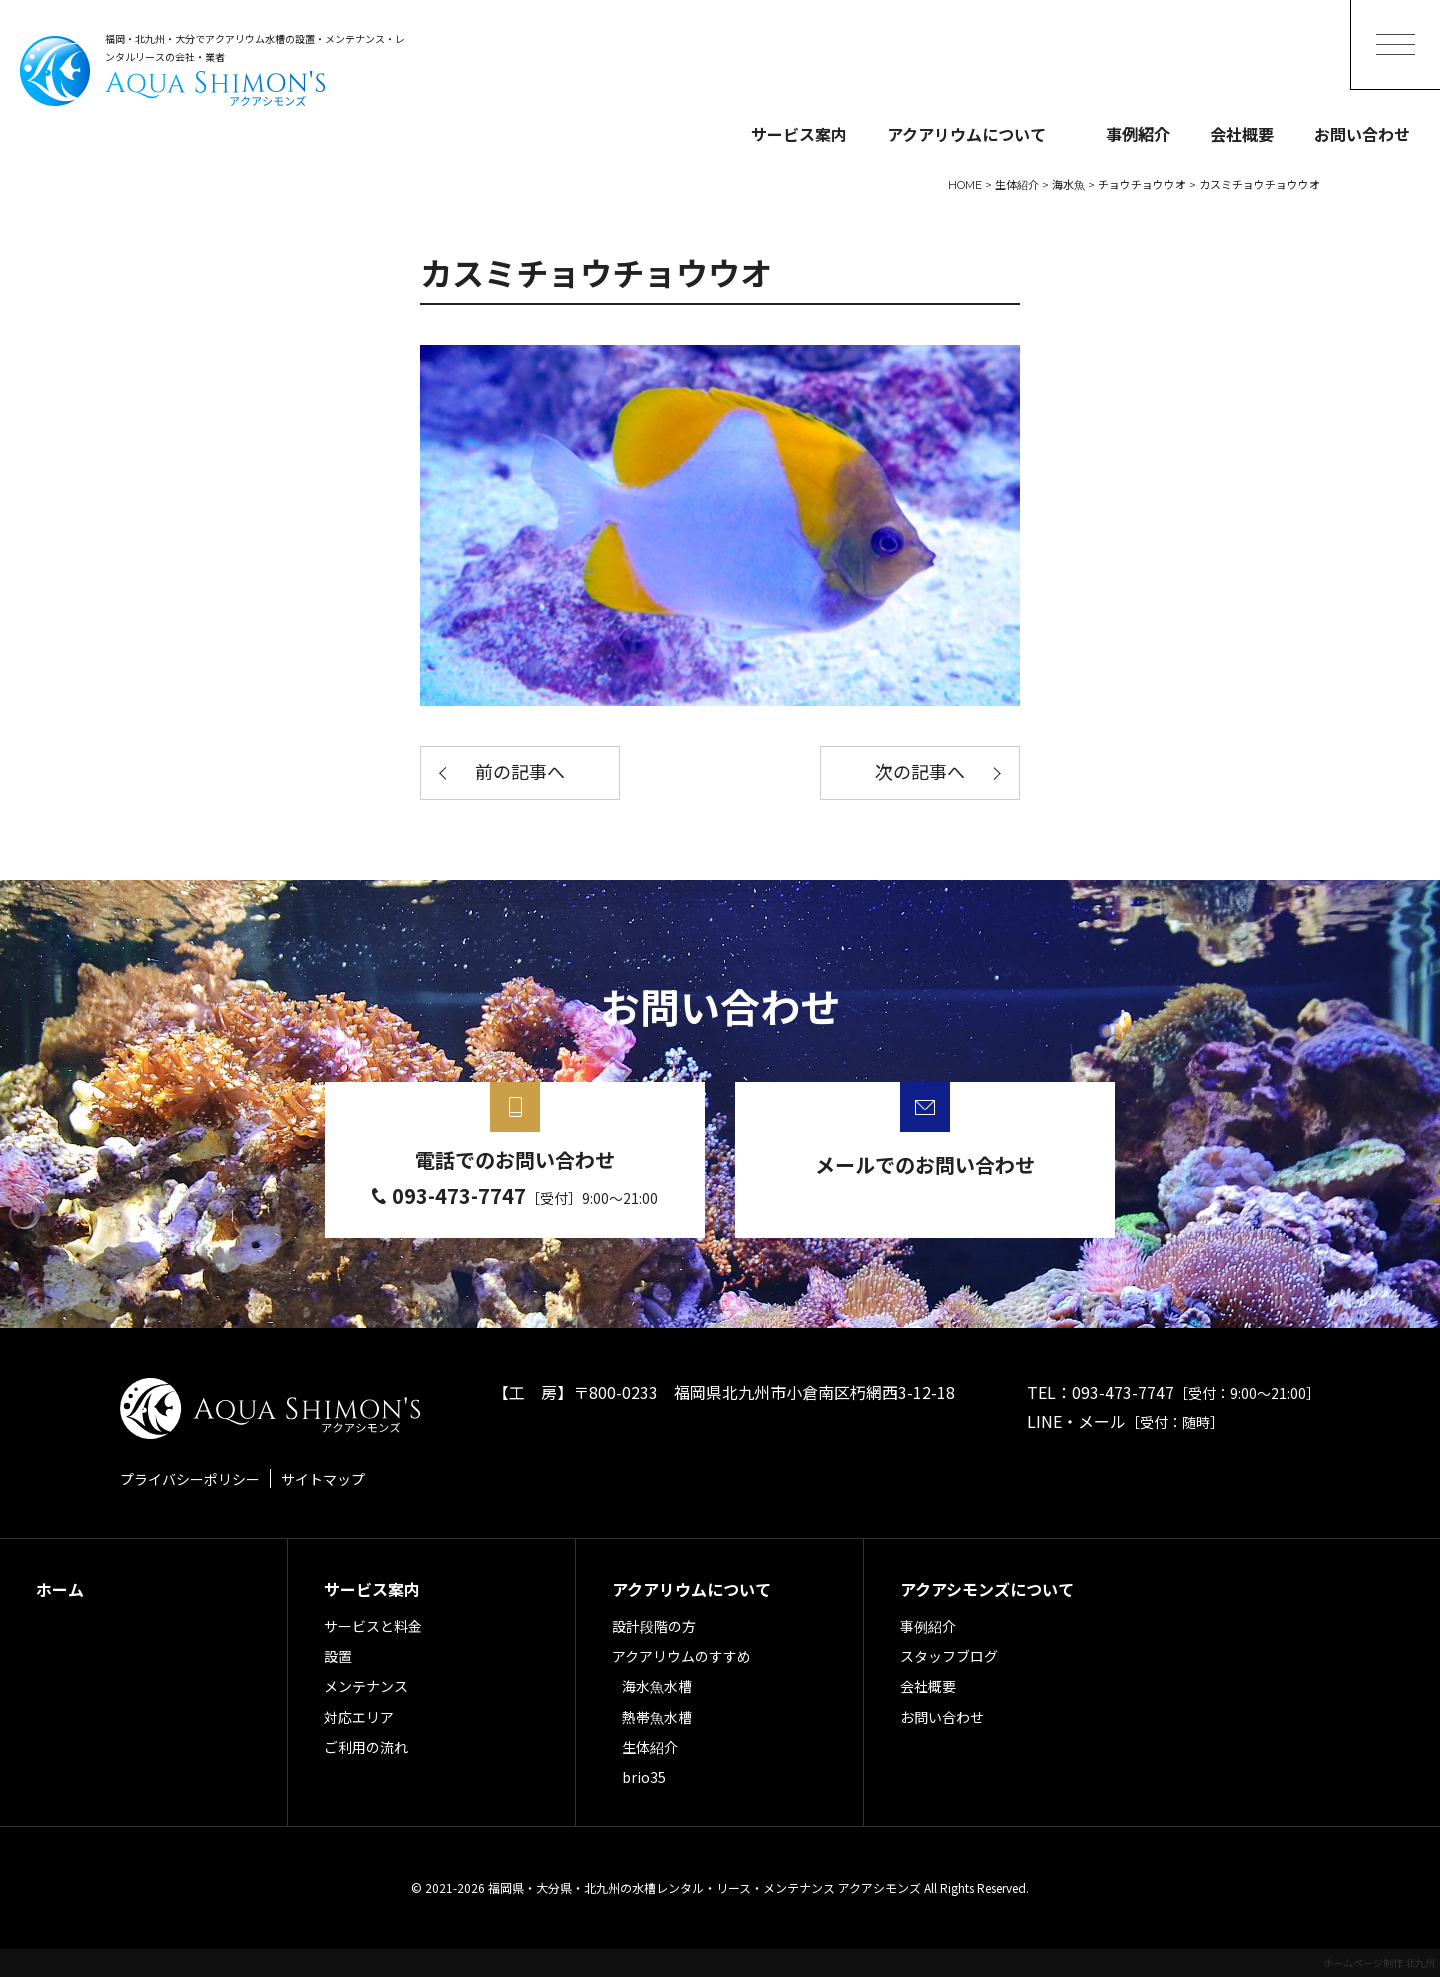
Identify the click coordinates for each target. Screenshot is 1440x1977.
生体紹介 (650, 1747)
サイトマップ (323, 1479)
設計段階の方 (654, 1626)
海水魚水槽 (657, 1686)
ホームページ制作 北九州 (1379, 1962)
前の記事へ (520, 773)
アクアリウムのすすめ (681, 1656)
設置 (338, 1656)
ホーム (60, 1589)
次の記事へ (920, 773)
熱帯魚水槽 (657, 1717)
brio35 (644, 1777)
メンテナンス (366, 1686)
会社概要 (1242, 134)
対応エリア (359, 1717)
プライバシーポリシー (190, 1479)
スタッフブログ (949, 1656)
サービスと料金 (373, 1626)
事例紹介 (1138, 134)
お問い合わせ (1362, 134)
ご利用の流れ (366, 1747)
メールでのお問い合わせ (925, 1164)
